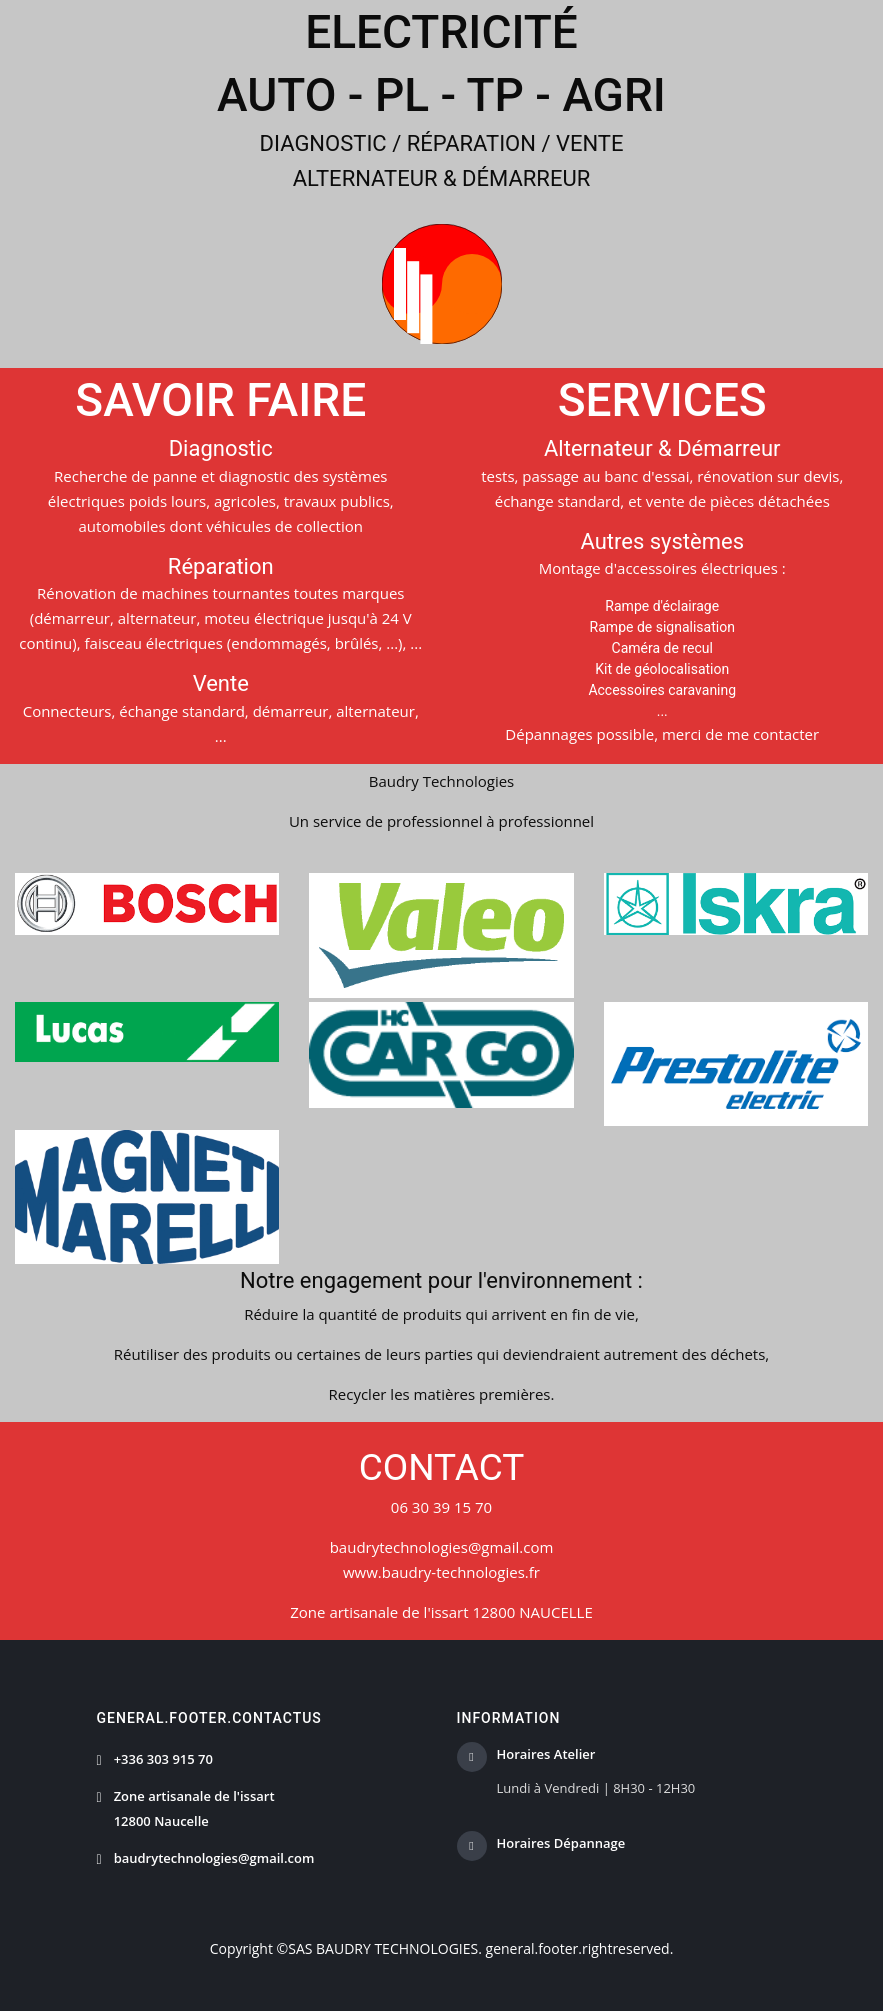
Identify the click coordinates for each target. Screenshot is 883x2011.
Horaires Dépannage (561, 1844)
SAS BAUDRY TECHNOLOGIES (383, 1948)
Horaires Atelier (546, 1755)
